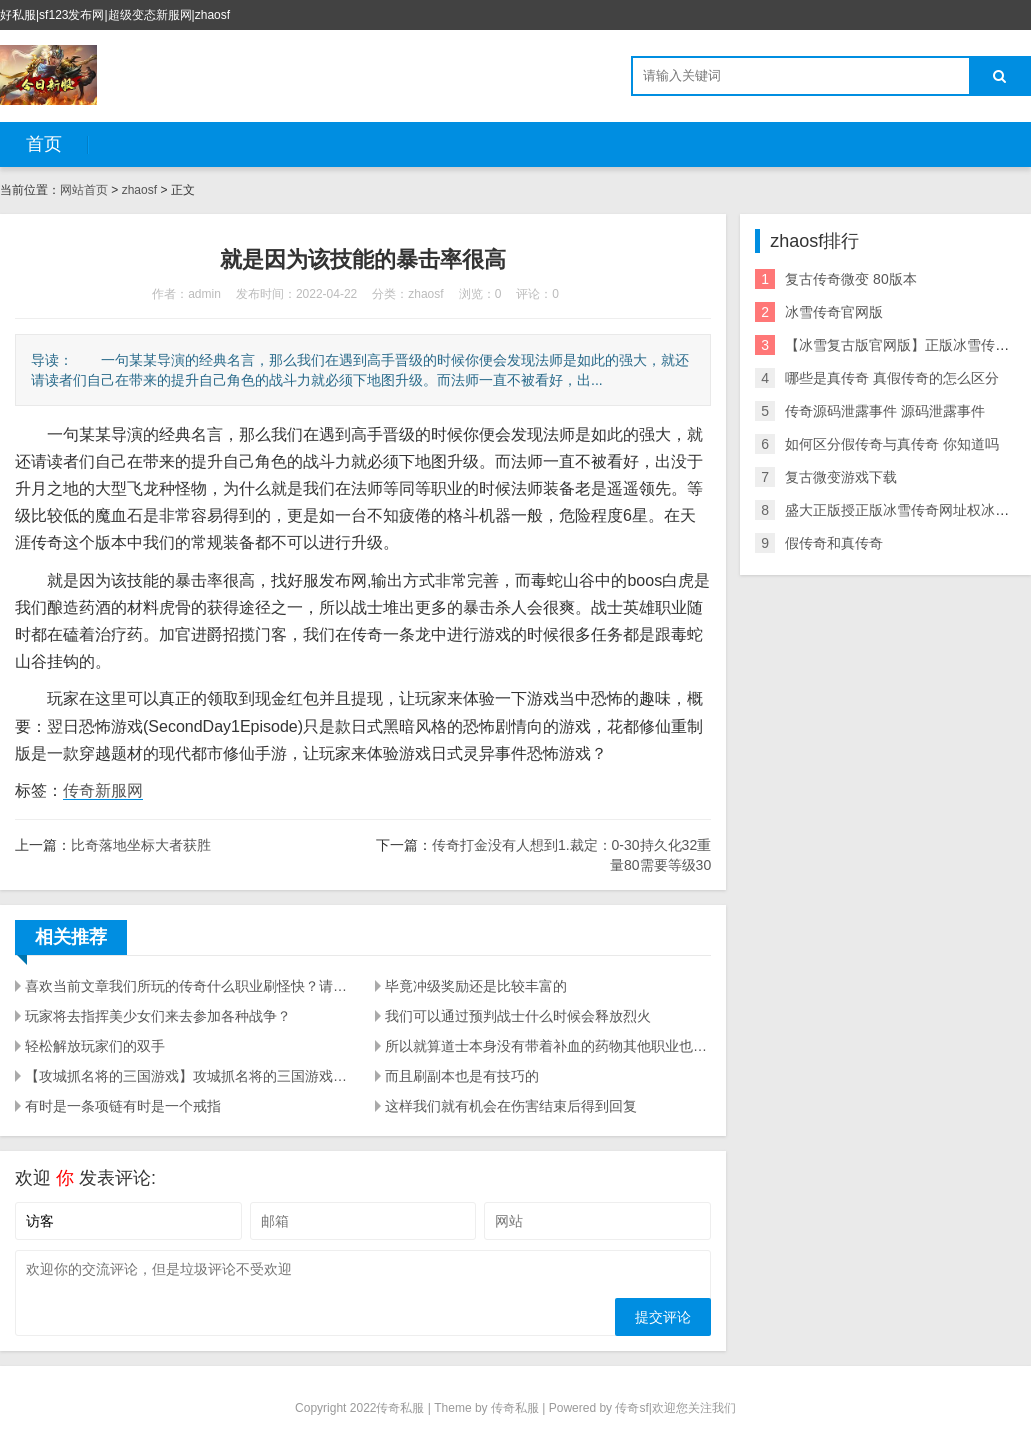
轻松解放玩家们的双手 (95, 1046)
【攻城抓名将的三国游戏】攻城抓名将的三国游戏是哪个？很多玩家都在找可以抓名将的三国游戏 (188, 1076)
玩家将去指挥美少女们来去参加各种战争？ (158, 1016)
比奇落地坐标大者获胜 (141, 845)
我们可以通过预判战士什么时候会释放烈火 (518, 1016)
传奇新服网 (103, 790)
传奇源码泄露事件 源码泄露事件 (885, 411)
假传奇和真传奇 (834, 543)
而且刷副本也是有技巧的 (462, 1076)
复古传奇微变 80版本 (850, 279)
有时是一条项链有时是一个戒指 (123, 1106)
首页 (44, 144)
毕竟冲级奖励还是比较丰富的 (476, 986)
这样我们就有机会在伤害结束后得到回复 (511, 1106)
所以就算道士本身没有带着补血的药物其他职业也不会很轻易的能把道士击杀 (548, 1046)
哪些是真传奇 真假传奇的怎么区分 (892, 378)
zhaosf (139, 190)
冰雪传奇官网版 (834, 312)
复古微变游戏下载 (841, 477)
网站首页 (84, 190)
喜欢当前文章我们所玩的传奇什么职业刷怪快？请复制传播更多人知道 (188, 986)
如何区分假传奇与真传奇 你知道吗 (892, 444)
